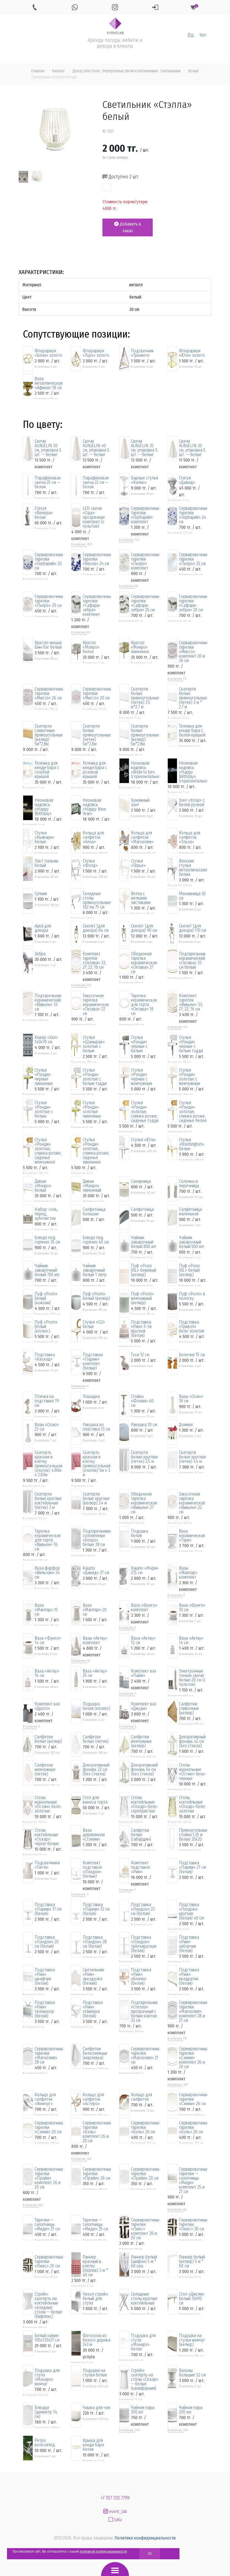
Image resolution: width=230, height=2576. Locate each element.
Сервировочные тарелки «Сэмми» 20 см (49, 2127)
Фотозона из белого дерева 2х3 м (96, 2340)
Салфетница (142, 1209)
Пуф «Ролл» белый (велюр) (96, 1296)
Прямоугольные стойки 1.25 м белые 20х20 (193, 1834)
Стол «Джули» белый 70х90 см (191, 2298)
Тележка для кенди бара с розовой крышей (95, 770)
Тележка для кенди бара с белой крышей (192, 730)
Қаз (203, 34)
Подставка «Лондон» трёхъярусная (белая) (143, 1944)
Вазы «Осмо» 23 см (47, 1427)
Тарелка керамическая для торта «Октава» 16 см (144, 1004)
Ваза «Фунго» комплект (144, 1607)
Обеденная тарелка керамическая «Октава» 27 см (144, 963)
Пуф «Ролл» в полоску (192, 1296)
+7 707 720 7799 (115, 2498)
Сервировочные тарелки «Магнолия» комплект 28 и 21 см (193, 2011)
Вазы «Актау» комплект (95, 1640)
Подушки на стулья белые (95, 2372)
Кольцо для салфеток (141, 2097)
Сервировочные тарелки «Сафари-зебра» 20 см (193, 603)
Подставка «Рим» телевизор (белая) (45, 2009)
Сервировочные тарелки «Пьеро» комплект (145, 561)
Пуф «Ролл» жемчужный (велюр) (142, 1298)
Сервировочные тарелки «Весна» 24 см (97, 559)
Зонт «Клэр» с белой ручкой (192, 802)
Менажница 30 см (192, 895)
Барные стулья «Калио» (144, 480)
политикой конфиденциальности (103, 2551)
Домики (186, 1425)
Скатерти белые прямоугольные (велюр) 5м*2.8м (145, 735)
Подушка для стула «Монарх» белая (143, 2342)
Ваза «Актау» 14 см (191, 1640)
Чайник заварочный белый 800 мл (143, 1242)
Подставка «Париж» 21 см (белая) (192, 1867)
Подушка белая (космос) (96, 1706)
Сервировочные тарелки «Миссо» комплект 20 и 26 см (193, 652)
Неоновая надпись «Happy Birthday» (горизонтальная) (193, 772)
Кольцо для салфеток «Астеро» (93, 2099)
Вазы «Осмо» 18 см (191, 1398)
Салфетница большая (94, 1211)
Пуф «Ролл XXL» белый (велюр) (189, 1270)
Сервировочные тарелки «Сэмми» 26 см (193, 2099)
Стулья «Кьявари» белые (44, 837)
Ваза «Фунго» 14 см (48, 1640)
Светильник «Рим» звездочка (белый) (93, 1977)
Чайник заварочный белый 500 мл (191, 1242)
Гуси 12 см (140, 1355)
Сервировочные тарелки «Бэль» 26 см (145, 2127)
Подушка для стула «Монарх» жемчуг (47, 2377)
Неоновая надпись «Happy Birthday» (44, 807)
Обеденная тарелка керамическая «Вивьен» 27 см (144, 1503)
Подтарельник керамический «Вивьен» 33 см (48, 1002)
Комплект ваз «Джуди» (143, 1706)
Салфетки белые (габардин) (141, 1834)
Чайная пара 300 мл (142, 2409)
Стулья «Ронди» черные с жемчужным (141, 1077)
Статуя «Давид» (187, 480)
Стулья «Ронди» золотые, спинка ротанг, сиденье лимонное (96, 1151)
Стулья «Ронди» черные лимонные (44, 1077)
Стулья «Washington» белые (191, 1144)
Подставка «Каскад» (45, 1357)
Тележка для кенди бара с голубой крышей (47, 770)
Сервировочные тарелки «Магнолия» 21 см (145, 2055)
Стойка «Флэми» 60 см (142, 1401)
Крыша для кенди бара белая (93, 2445)
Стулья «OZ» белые (94, 1324)
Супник (41, 893)
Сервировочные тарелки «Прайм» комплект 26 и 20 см (49, 2178)
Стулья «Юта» (143, 1140)
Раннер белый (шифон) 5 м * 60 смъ (144, 2261)
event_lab (115, 2511)
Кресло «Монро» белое (91, 647)
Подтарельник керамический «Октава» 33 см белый (192, 961)
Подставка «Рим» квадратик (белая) (189, 1977)
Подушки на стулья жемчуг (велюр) (192, 2340)
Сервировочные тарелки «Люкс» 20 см (49, 2261)
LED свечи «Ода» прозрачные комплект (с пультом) (94, 517)
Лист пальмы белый (46, 863)
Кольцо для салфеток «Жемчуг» (45, 2099)
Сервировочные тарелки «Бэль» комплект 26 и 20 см (97, 2132)
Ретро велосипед (45, 2442)
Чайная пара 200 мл (190, 2409)
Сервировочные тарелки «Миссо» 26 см (49, 693)
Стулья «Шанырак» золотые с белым (94, 1044)
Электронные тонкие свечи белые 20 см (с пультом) (192, 1678)
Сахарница (141, 1181)
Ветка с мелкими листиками (140, 898)
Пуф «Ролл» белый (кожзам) (46, 1298)
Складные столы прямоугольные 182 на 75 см (97, 900)
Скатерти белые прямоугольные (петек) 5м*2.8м (97, 735)
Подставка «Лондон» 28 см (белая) (95, 1942)
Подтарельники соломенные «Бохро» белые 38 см (97, 1538)
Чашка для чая (96, 2407)
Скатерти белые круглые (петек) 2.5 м (144, 1457)
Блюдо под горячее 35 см (47, 1239)
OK (150, 2554)
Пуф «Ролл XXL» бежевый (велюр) (143, 1270)
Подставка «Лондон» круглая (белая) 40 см (191, 1911)
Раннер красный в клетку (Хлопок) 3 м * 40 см (95, 2266)
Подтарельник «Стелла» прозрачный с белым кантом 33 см (144, 2011)
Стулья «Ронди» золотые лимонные (92, 1109)
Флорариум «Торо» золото (96, 353)
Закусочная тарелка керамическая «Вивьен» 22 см (192, 1503)
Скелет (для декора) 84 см (96, 928)
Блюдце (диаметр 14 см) (46, 2412)
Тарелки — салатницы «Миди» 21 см (47, 2224)
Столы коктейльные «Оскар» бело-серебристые (144, 1804)
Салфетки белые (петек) (96, 1739)
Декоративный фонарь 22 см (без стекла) (96, 1769)
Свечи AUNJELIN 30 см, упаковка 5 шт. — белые (192, 448)
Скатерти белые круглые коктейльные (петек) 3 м (48, 1501)
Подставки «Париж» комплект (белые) (93, 1361)
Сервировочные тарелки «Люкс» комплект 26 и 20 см (145, 2229)
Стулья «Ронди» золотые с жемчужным (189, 1077)
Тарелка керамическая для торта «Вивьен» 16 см (48, 1540)
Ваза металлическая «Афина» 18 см (49, 383)
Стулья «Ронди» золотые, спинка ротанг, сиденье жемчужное (48, 1151)
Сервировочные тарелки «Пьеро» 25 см (193, 559)
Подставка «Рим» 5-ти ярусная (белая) (141, 1329)
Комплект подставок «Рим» (140, 1867)
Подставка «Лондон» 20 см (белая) (47, 1942)
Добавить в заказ (127, 227)
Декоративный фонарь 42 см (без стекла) (192, 1741)
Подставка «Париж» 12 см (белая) (96, 1909)
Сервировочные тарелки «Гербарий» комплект (145, 515)
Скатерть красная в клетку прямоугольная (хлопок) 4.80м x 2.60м (48, 1463)
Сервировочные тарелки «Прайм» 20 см (145, 2173)
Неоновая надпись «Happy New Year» (94, 807)
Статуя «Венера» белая (44, 513)
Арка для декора (43, 928)
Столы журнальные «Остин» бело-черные (192, 1772)
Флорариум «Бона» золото (48, 353)
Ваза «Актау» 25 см (95, 1673)
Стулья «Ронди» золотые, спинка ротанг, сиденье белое (193, 1112)
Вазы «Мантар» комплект (188, 1572)
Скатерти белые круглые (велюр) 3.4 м (96, 1498)
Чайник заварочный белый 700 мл (47, 1270)
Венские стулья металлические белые (193, 868)
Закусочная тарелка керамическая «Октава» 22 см (96, 1004)
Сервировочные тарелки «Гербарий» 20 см (49, 561)
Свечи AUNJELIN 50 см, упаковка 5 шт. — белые (48, 448)
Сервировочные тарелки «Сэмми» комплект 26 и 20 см (193, 2058)
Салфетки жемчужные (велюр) (141, 1741)
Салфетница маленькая (190, 1211)
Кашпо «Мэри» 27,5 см (145, 1570)
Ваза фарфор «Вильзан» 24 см (47, 1572)
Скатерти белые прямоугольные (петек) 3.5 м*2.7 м (145, 698)
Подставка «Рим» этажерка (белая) (93, 2009)
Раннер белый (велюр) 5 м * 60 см (192, 2261)
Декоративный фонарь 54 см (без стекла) (144, 1769)
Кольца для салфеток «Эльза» (189, 837)
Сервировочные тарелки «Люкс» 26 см (193, 2224)
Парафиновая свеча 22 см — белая (96, 482)
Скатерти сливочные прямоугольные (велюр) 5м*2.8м (49, 735)
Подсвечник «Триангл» (142, 353)
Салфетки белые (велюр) (48, 1739)
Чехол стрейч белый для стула (95, 2298)
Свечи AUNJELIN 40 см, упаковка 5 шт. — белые (96, 448)
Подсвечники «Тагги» (47, 1865)
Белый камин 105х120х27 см (47, 2337)
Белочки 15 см (192, 1355)
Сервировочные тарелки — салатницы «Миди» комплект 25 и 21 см (193, 2180)
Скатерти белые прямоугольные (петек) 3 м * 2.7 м (193, 698)
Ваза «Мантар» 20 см (94, 1610)
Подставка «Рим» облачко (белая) (141, 1977)
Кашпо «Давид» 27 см (96, 1570)
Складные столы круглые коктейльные (144, 2298)
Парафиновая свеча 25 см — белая (48, 482)
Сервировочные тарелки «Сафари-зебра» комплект (97, 605)
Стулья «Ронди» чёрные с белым (139, 1044)
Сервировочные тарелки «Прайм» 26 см (97, 2173)
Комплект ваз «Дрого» (47, 1706)
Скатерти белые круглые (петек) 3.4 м (192, 1457)
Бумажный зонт (140, 802)
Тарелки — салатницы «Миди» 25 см (95, 2224)
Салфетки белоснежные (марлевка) (95, 2053)
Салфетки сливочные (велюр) (189, 1708)
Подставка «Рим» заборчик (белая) (189, 1944)
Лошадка (91, 1396)
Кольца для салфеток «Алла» (93, 837)
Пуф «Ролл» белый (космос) (46, 1326)
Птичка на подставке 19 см (47, 1401)
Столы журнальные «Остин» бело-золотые (48, 1804)
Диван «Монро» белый (43, 1186)
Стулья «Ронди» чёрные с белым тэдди (191, 1044)
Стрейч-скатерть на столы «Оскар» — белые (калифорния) (145, 2379)
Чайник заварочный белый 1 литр (95, 1270)
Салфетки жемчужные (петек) (45, 1769)
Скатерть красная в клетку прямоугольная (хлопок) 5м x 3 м (96, 1463)
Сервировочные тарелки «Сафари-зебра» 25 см (145, 603)
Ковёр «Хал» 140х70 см (46, 1039)
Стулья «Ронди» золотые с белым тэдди (95, 1077)
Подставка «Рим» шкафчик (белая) (45, 1977)
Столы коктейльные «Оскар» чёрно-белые (47, 1837)
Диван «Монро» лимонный (92, 1186)
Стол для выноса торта (95, 1799)
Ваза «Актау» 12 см (143, 1640)
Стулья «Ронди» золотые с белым (44, 1109)
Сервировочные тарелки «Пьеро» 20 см (49, 601)
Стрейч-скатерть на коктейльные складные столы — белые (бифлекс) (48, 2305)
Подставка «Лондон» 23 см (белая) (143, 1909)
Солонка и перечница (189, 1183)
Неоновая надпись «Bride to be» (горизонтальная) (145, 770)
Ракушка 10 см (144, 1425)
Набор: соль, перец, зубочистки (46, 1214)
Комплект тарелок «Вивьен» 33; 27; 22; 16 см (191, 1002)
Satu (115, 2519)
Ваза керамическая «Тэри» (192, 1535)
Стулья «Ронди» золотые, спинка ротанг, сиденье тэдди (145, 1112)
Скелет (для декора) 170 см (192, 928)
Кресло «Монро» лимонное (140, 647)
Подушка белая (139, 1533)
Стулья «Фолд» (90, 863)
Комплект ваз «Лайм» (143, 1673)
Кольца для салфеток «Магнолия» (142, 837)
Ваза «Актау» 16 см (47, 1673)
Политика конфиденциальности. (145, 2538)
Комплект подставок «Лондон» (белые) (92, 1870)
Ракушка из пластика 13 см (96, 1427)
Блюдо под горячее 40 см (96, 1239)
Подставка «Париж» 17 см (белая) (48, 1909)
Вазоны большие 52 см (192, 2372)
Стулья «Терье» (138, 863)
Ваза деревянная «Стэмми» (94, 1834)
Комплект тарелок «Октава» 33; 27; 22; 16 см (94, 961)
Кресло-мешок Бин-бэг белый (48, 645)
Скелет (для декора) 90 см (144, 928)
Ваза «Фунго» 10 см (192, 1607)
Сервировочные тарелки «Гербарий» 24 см (193, 515)
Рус (191, 34)
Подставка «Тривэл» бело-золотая (191, 1326)
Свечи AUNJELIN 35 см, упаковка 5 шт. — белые (144, 448)
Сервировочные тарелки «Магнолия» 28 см (49, 2055)
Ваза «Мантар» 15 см (46, 1610)
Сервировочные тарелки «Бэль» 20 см (193, 2127)
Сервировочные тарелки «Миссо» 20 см (97, 693)
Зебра (40, 954)
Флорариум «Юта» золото (192, 353)
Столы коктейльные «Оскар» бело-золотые (192, 1804)
